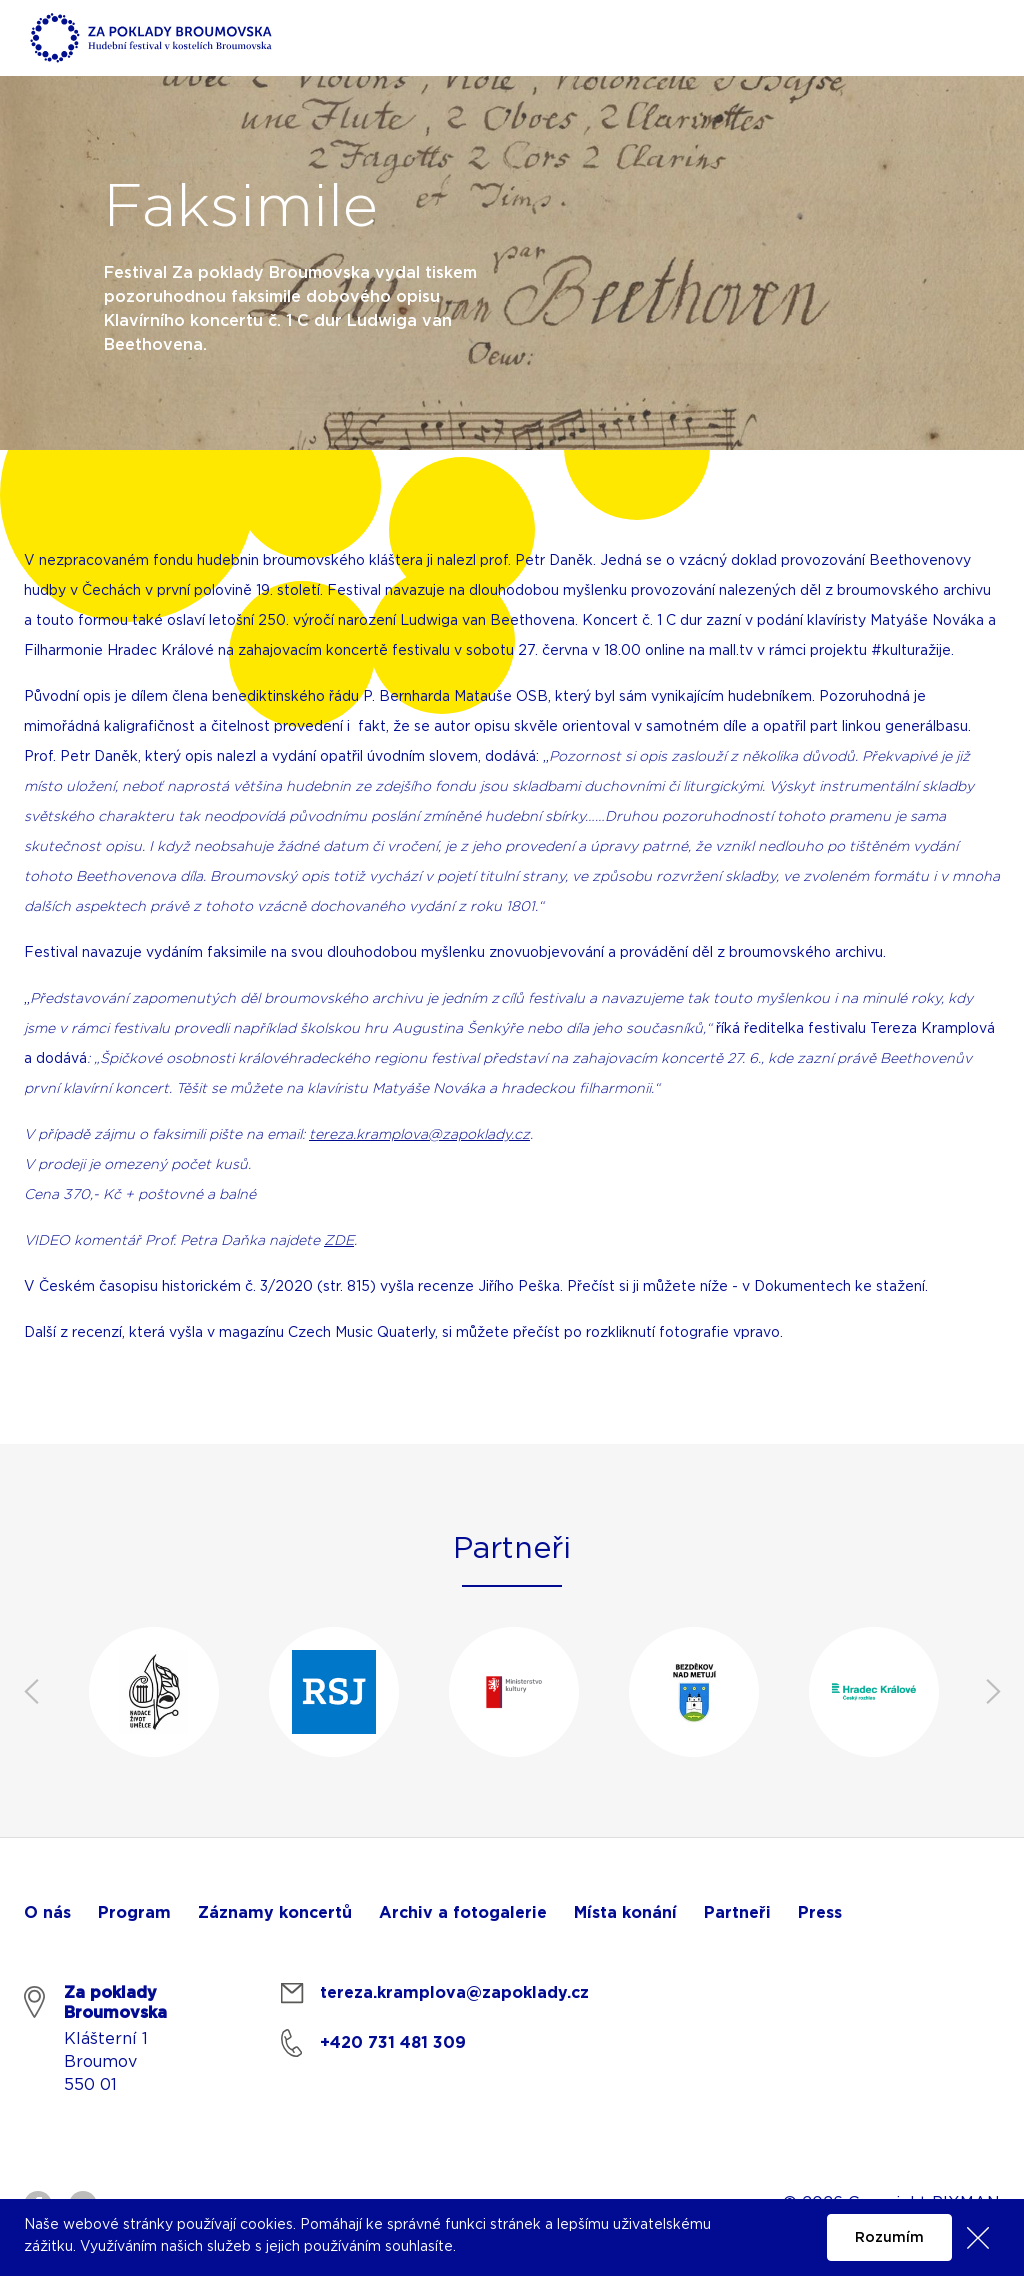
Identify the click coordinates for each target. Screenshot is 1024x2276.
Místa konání (625, 1913)
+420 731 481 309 (393, 2043)
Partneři (737, 1913)
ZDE (339, 1241)
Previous (31, 1692)
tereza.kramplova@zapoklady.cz (419, 1135)
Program (134, 1913)
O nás (47, 1913)
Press (820, 1913)
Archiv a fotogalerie (463, 1913)
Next (993, 1692)
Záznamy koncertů (275, 1913)
